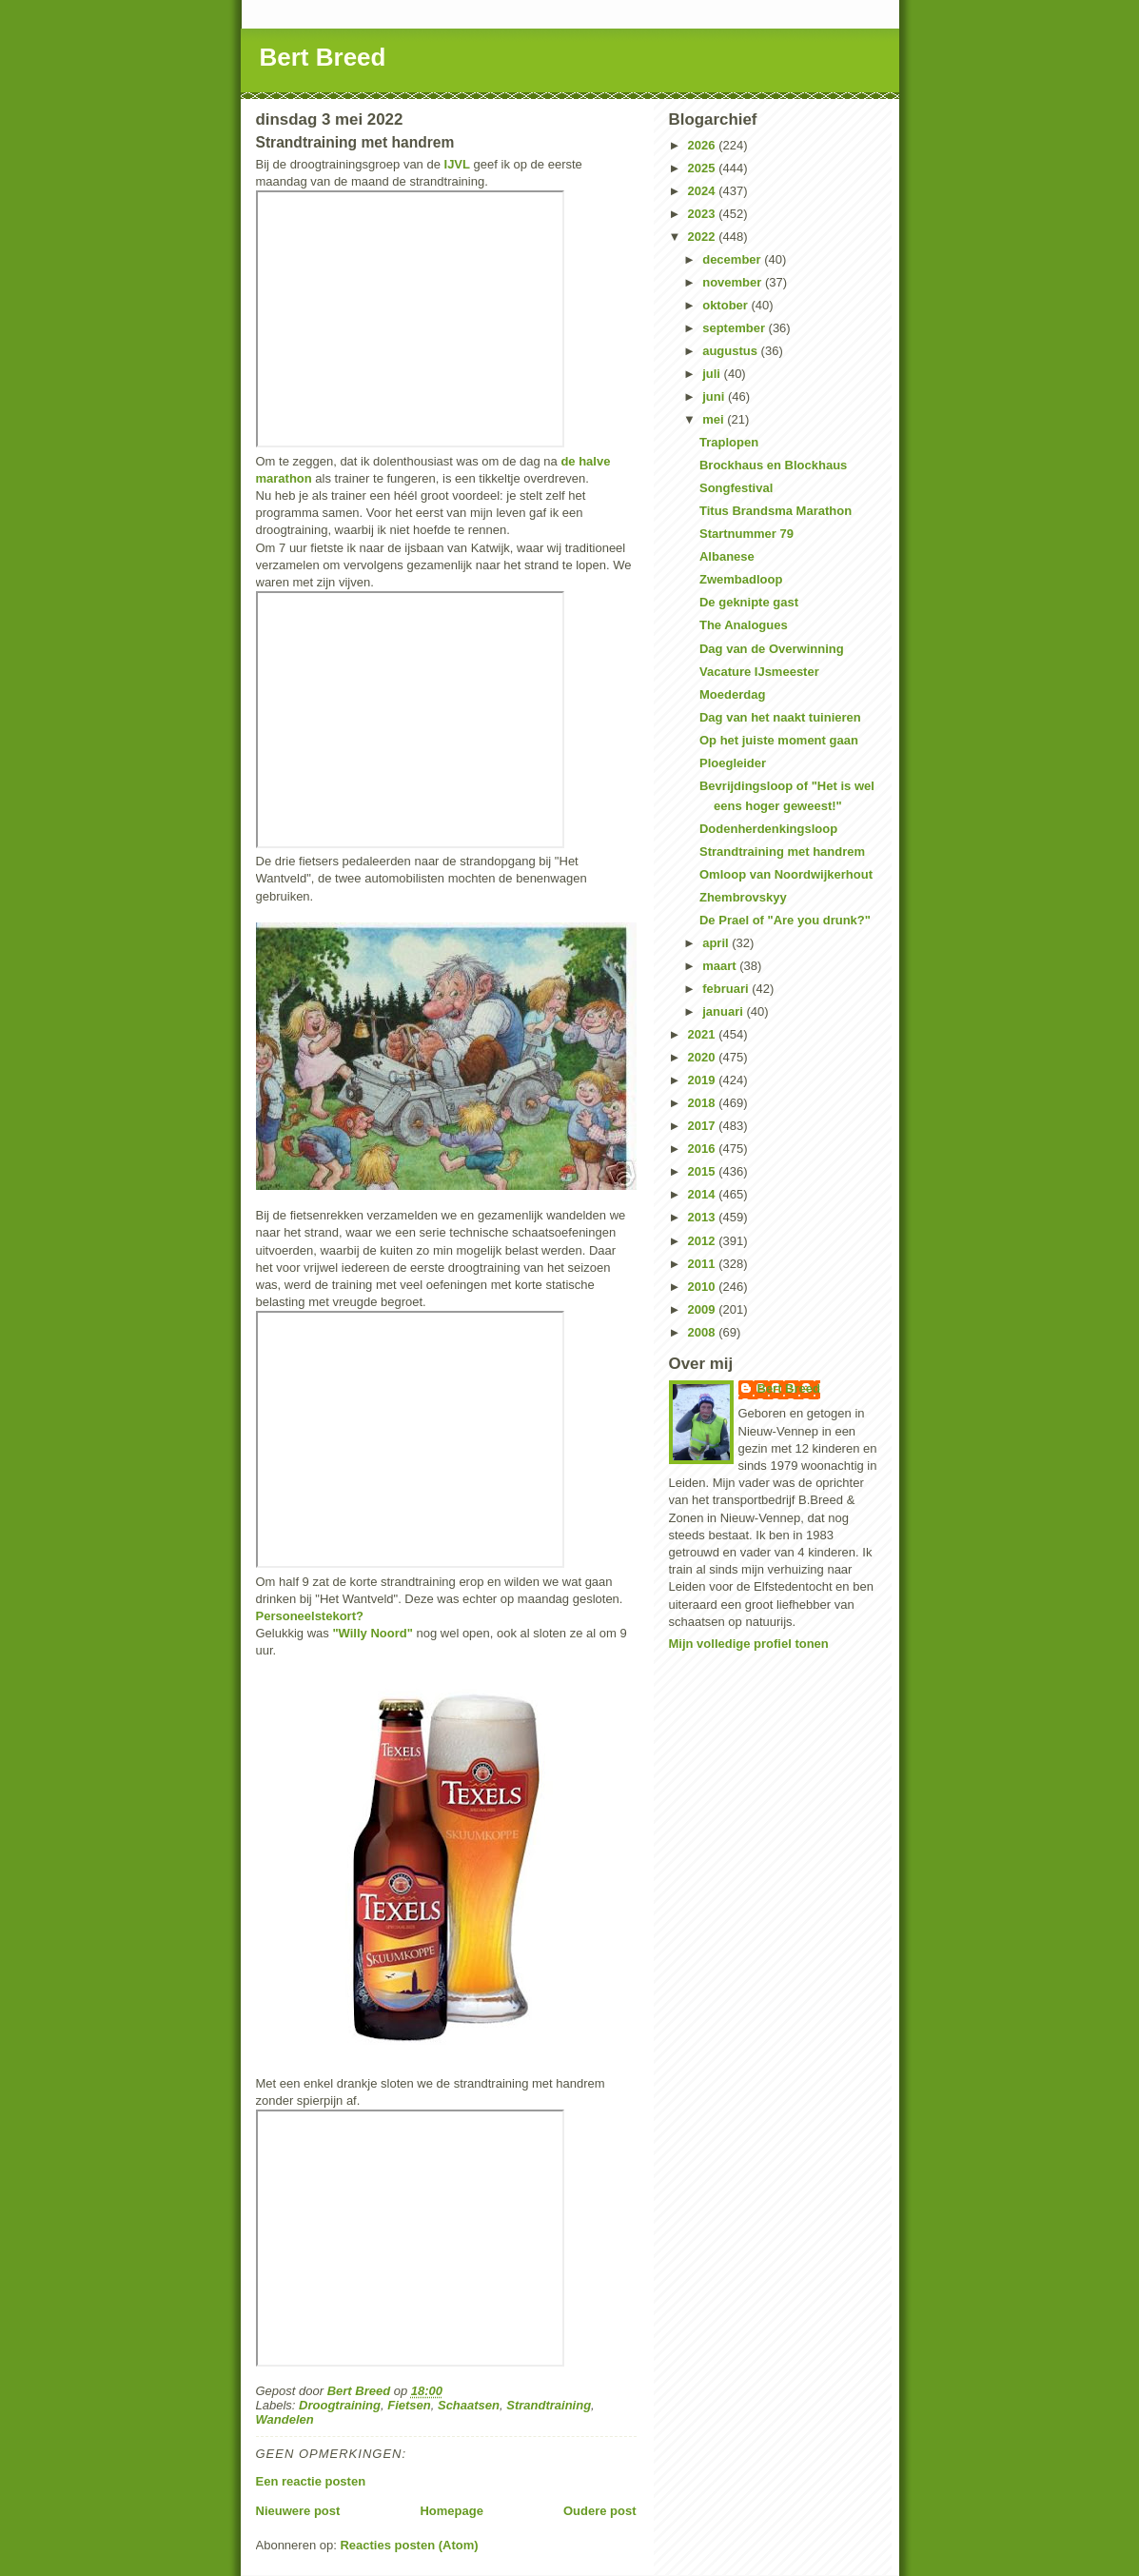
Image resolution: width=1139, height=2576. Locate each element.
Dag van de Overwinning (771, 649)
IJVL (457, 164)
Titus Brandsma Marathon (775, 511)
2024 (703, 191)
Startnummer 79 (746, 533)
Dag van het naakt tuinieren (780, 717)
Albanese (727, 556)
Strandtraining (548, 2405)
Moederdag (732, 694)
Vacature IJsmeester (759, 671)
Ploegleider (732, 763)
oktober (726, 305)
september (735, 328)
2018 (703, 1103)
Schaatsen (469, 2405)
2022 (703, 236)
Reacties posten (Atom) (409, 2545)
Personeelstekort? (309, 1616)
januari (724, 1011)
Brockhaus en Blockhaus (773, 465)
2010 (703, 1286)
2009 (703, 1309)
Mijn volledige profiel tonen (749, 1643)
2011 (703, 1264)
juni (715, 396)
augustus (731, 351)
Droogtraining (340, 2405)
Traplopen (728, 442)
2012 (703, 1241)
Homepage (451, 2511)
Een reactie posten (311, 2481)
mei (714, 419)
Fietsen (409, 2405)
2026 (703, 145)
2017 (703, 1126)
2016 (703, 1148)
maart (720, 966)
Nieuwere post (298, 2511)
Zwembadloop (740, 579)
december (733, 259)
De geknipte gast (748, 602)
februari (727, 988)
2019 (703, 1080)
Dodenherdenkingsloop (768, 829)
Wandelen (285, 2419)
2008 (703, 1332)
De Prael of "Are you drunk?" (785, 920)
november (733, 282)
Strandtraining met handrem (782, 851)
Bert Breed (323, 57)
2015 (703, 1171)
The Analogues (743, 625)
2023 (703, 214)
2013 (703, 1217)
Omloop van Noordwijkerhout (786, 874)
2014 (703, 1194)
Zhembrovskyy (743, 897)
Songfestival (736, 488)
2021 (703, 1034)
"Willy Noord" (372, 1633)
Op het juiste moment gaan (778, 740)
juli (712, 374)
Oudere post (600, 2511)
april (717, 943)
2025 (703, 168)
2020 (703, 1057)
